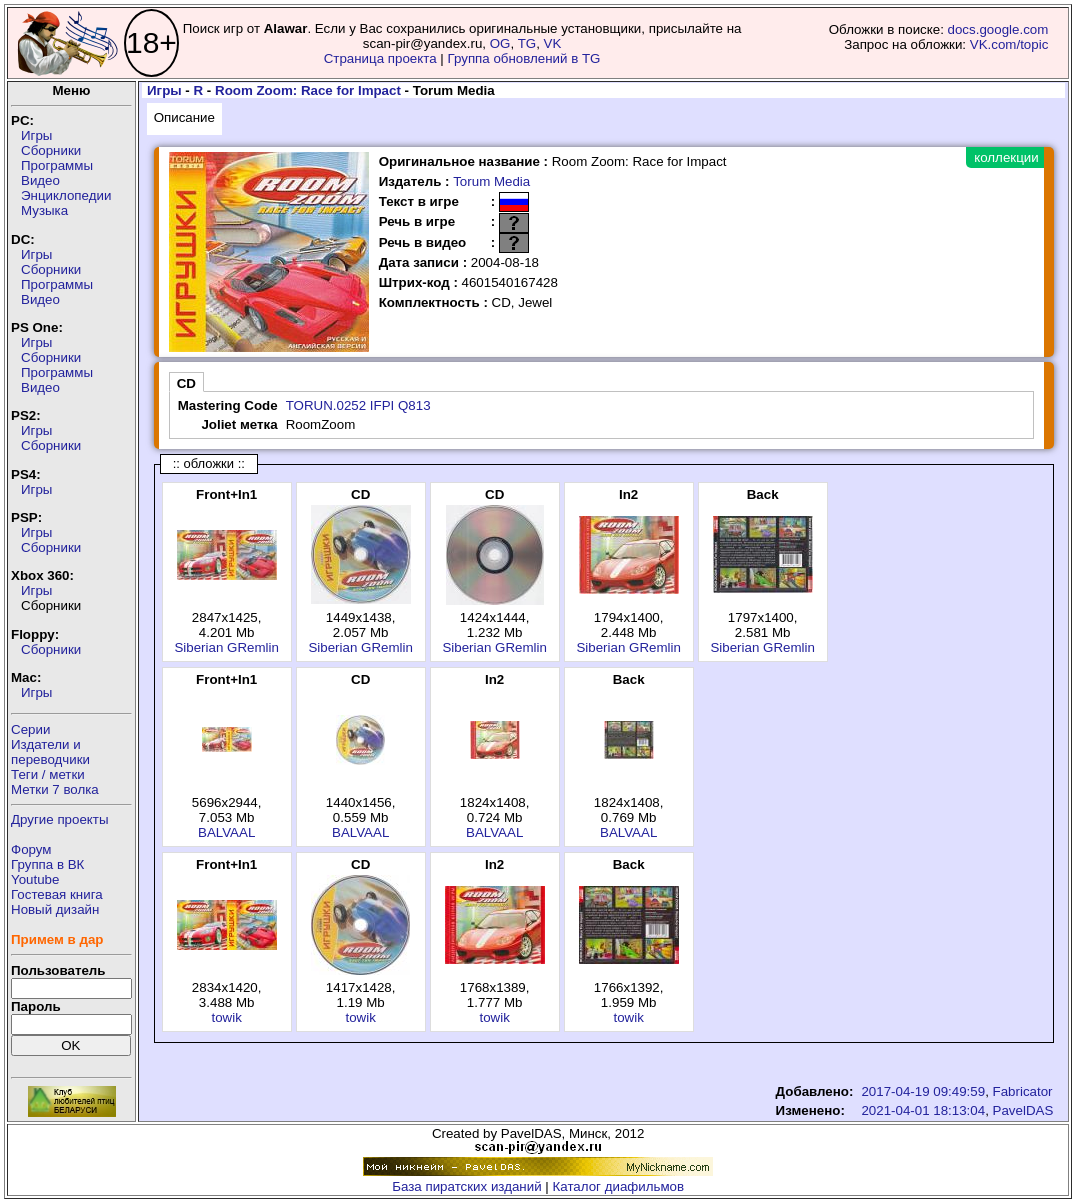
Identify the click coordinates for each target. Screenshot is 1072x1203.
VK (553, 43)
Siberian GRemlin (226, 647)
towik (226, 1017)
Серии (30, 729)
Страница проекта (380, 58)
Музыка (44, 210)
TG (527, 43)
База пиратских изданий (466, 1186)
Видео (40, 180)
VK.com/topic (1009, 44)
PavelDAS (1023, 1110)
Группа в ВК (47, 864)
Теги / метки (48, 774)
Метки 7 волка (55, 789)
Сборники (51, 150)
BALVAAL (226, 832)
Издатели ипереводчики (50, 752)
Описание (184, 117)
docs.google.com (998, 29)
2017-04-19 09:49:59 (923, 1091)
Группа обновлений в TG (524, 58)
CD (186, 383)
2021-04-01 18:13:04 (923, 1110)
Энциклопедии (66, 195)
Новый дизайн (55, 909)
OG (500, 43)
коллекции (1006, 157)
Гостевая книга (57, 894)
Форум (31, 849)
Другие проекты (60, 819)
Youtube (35, 879)
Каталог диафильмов (619, 1186)
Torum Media (491, 181)
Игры (36, 135)
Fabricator (1023, 1091)
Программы (57, 165)
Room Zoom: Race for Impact (308, 90)
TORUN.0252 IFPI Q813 (358, 405)
